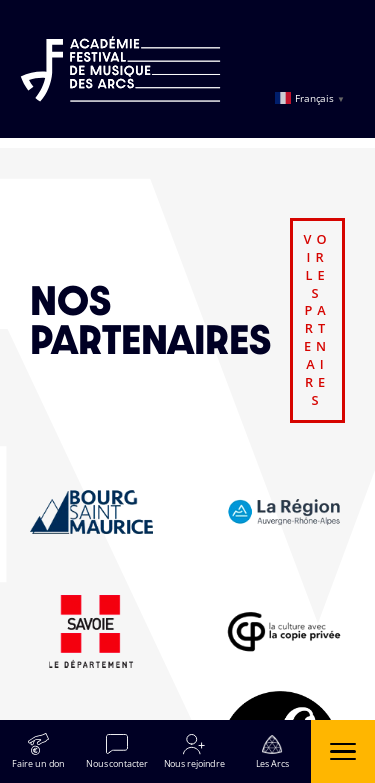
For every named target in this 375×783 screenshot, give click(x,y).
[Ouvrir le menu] (343, 751)
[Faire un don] (39, 751)
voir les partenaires (318, 319)
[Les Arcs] (272, 751)
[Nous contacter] (117, 751)
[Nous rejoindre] (195, 751)
